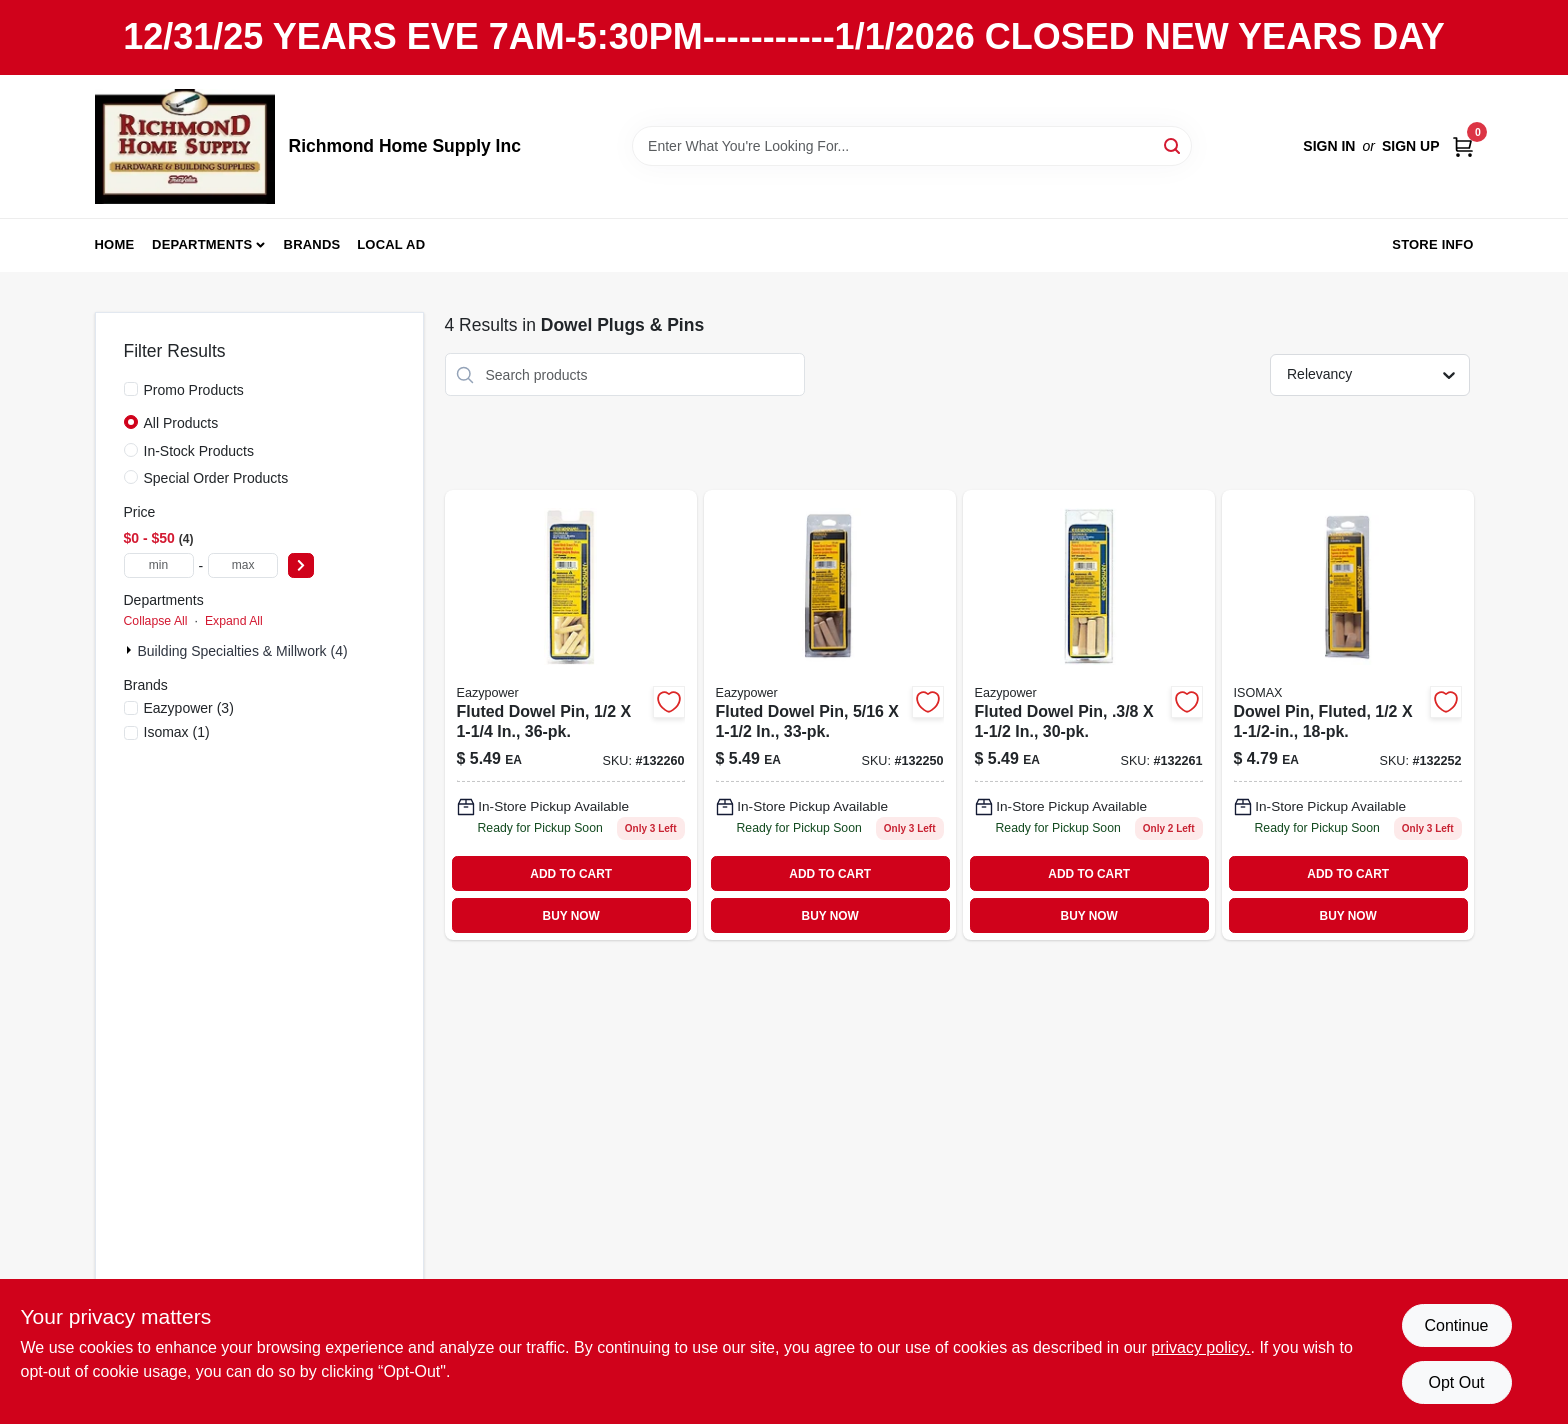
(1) (177, 732)
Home (115, 244)
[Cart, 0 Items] (1463, 146)
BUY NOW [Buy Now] (571, 916)
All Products (181, 423)
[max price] (243, 565)
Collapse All (156, 621)
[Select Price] (301, 565)
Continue (1456, 1325)
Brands (312, 244)
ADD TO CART (571, 874)
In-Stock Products (199, 451)
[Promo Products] (131, 389)
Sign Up (1411, 146)
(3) (189, 708)
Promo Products (194, 390)
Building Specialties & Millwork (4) (243, 651)
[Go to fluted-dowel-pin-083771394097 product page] (830, 715)
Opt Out (1456, 1382)
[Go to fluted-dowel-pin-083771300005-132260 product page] (571, 715)
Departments (202, 244)
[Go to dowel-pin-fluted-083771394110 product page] (1348, 715)
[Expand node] (131, 650)
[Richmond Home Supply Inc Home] (185, 146)
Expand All (234, 621)
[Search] (1173, 144)
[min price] (159, 565)
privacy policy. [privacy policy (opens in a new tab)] (1200, 1347)
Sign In (1329, 146)
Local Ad (391, 244)
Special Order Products (216, 478)
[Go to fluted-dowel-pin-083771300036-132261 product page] (1089, 715)
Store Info (1432, 244)
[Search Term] (912, 146)
